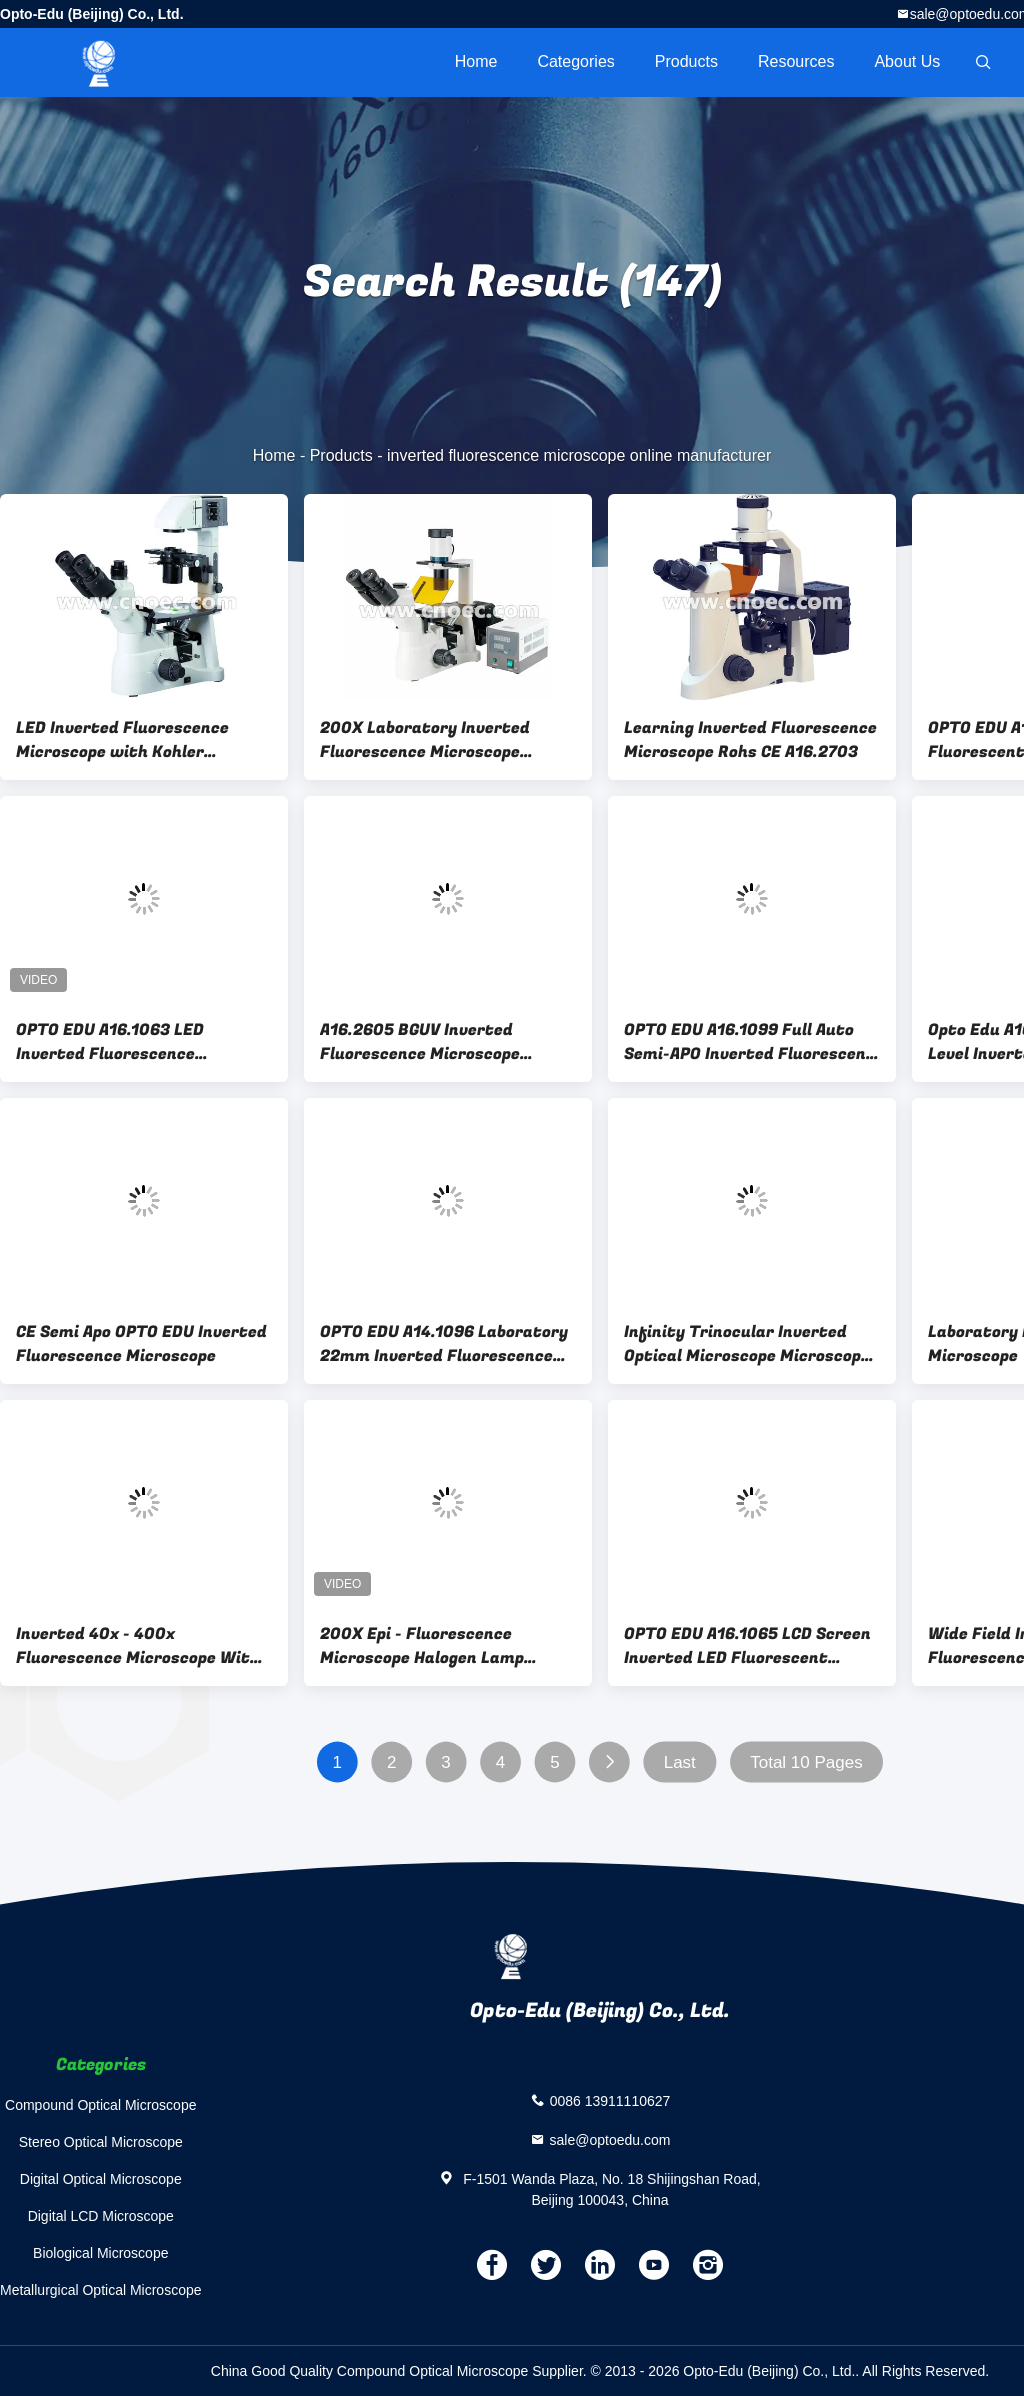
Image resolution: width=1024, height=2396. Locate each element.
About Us (907, 61)
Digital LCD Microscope (101, 2216)
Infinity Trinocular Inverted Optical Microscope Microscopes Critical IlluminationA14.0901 (751, 1344)
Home (476, 61)
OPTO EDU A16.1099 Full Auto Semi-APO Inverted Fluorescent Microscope (749, 1042)
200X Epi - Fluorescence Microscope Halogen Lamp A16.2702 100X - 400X (422, 1646)
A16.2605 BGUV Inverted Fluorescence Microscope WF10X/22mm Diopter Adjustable (420, 1042)
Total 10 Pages (806, 1762)
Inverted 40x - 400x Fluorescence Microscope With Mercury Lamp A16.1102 (138, 1646)
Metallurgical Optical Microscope (101, 2290)
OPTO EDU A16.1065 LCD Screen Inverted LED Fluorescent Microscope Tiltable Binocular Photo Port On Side (747, 1646)
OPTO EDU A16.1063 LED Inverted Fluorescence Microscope (110, 1042)
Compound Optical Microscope (100, 2105)
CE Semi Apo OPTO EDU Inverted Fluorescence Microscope (141, 1344)
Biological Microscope (100, 2253)
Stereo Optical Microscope (101, 2142)
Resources (796, 61)
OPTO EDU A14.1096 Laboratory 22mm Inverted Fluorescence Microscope (444, 1344)
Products (686, 61)
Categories (575, 61)
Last (680, 1762)
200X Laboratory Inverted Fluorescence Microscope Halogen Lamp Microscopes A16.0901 (426, 740)
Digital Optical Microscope (101, 2179)
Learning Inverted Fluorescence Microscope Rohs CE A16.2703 (750, 740)
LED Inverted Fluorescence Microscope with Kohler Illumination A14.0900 (122, 740)
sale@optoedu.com (610, 2139)
